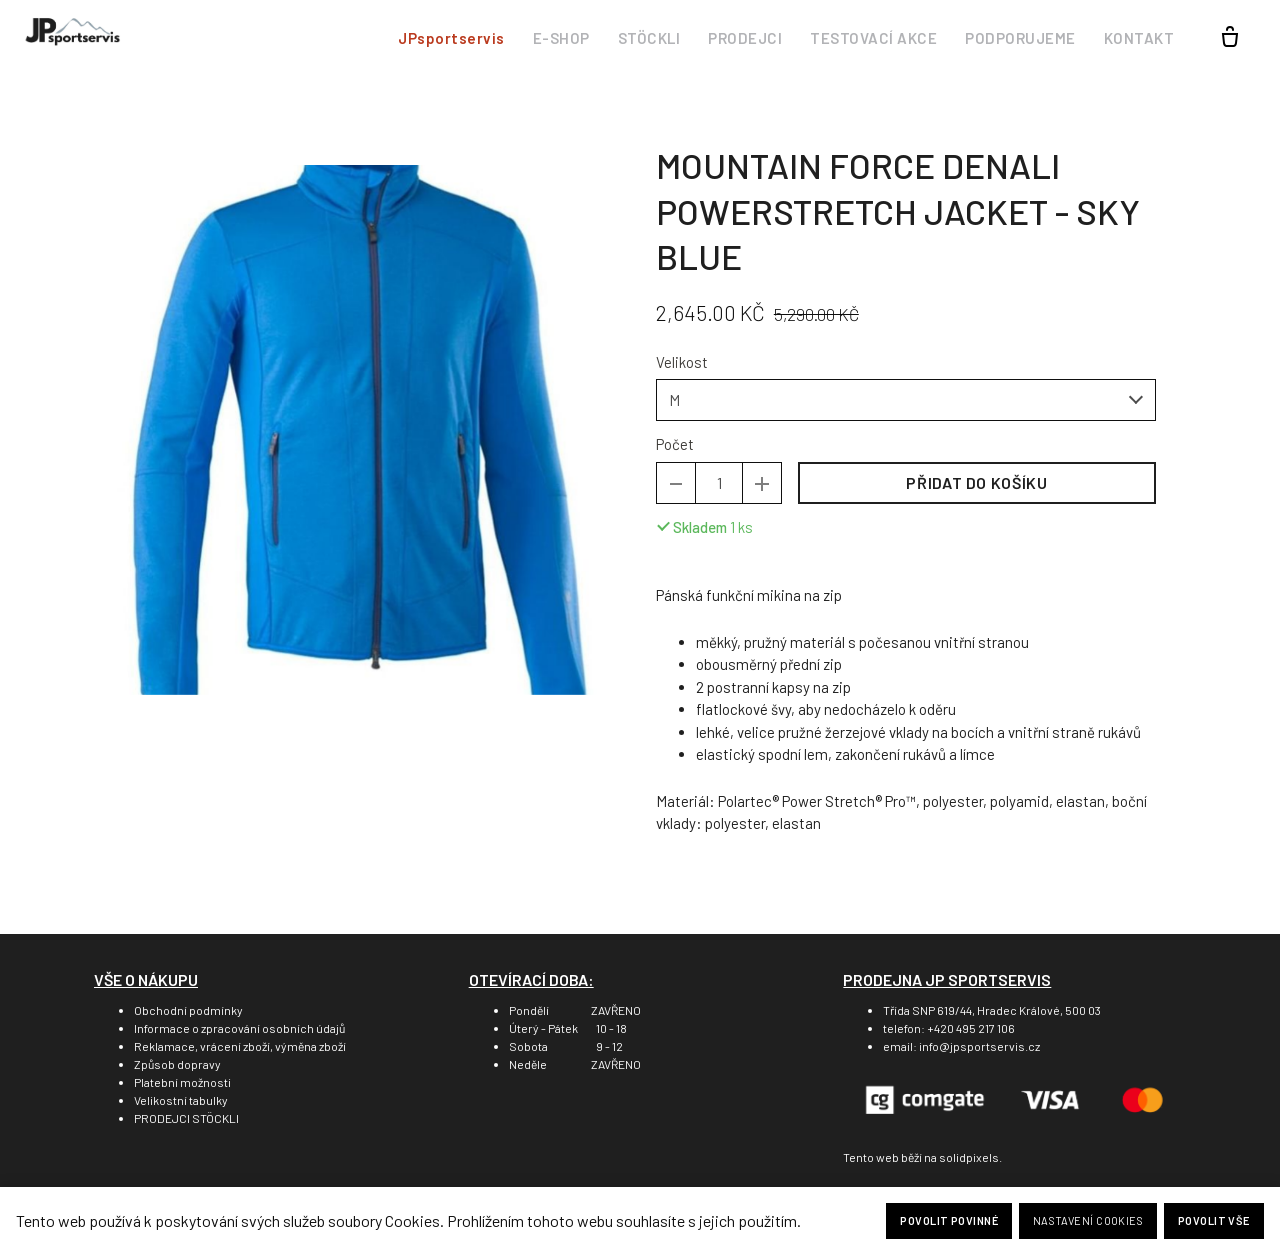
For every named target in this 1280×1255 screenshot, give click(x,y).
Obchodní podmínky (188, 1010)
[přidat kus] (762, 487)
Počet (675, 448)
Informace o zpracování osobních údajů (239, 1028)
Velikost (682, 366)
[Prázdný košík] (1230, 38)
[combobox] (906, 404)
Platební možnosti (182, 1082)
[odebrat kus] (676, 487)
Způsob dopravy (177, 1064)
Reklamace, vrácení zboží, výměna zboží (240, 1046)
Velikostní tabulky (181, 1100)
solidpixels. (970, 1157)
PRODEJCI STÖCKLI (186, 1118)
